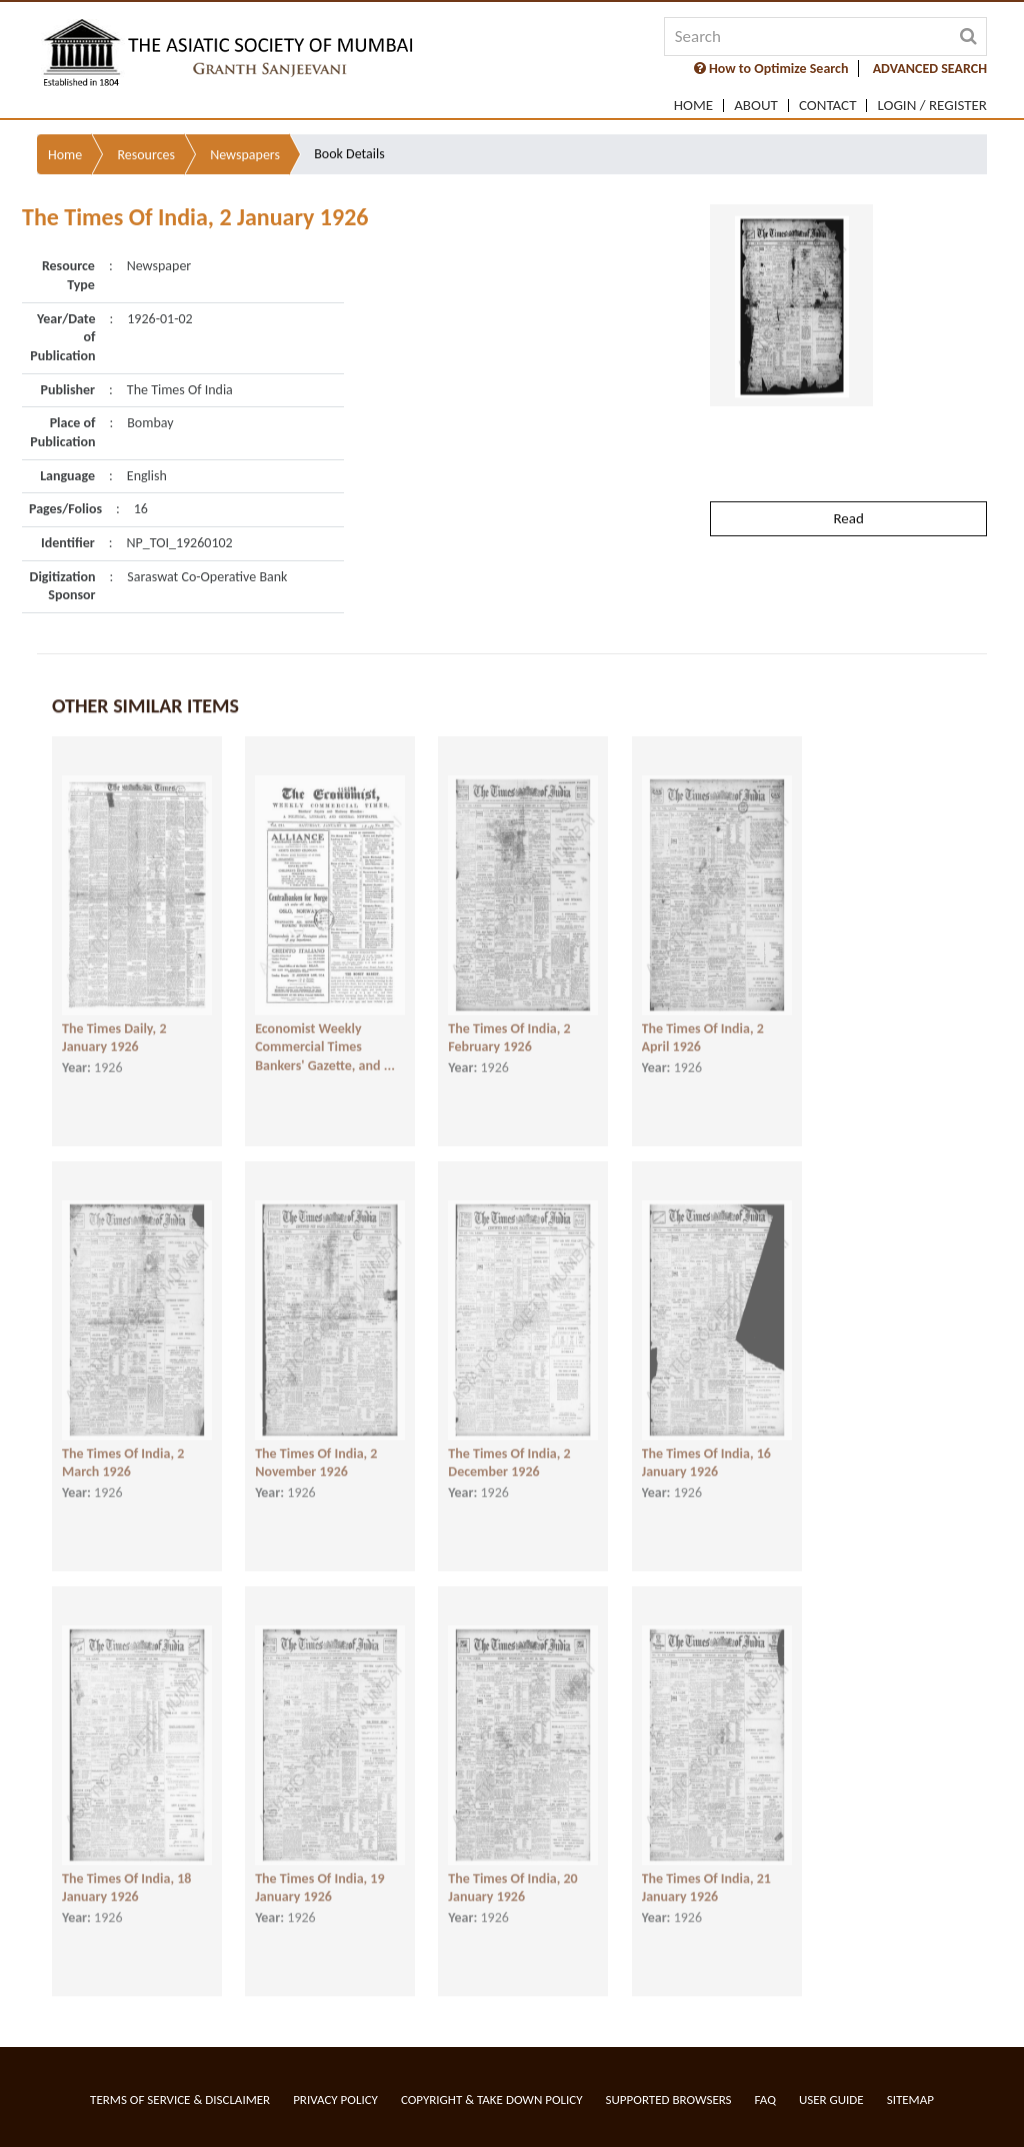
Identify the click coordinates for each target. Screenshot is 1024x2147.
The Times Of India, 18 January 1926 (126, 1878)
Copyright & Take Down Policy (492, 2099)
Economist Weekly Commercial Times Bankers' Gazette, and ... (325, 1037)
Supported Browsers (669, 2099)
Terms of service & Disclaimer (180, 2099)
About (756, 105)
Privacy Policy (335, 2099)
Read (848, 478)
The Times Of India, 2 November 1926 (316, 1453)
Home (693, 105)
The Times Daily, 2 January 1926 (114, 1028)
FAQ (765, 2099)
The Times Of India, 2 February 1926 (509, 1028)
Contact (828, 105)
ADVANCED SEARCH (930, 68)
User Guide (831, 2099)
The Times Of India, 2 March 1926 (123, 1453)
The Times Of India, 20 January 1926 (512, 1878)
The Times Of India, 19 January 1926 (319, 1878)
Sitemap (910, 2099)
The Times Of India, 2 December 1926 (509, 1453)
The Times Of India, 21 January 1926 (706, 1878)
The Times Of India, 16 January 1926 (706, 1453)
